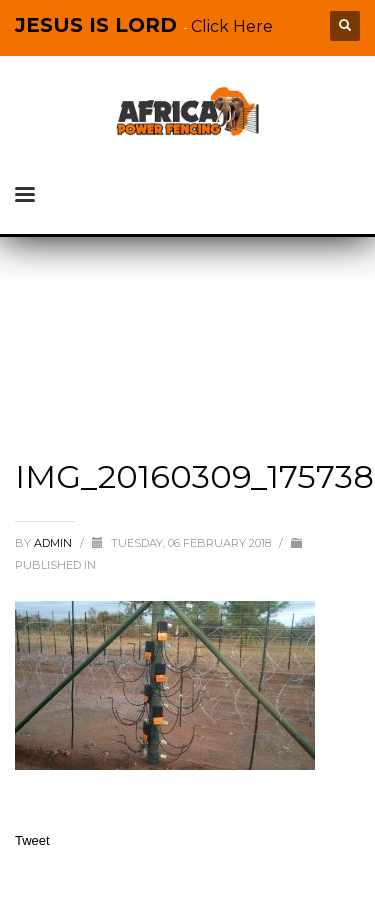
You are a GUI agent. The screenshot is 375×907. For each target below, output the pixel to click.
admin (54, 543)
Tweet (32, 840)
